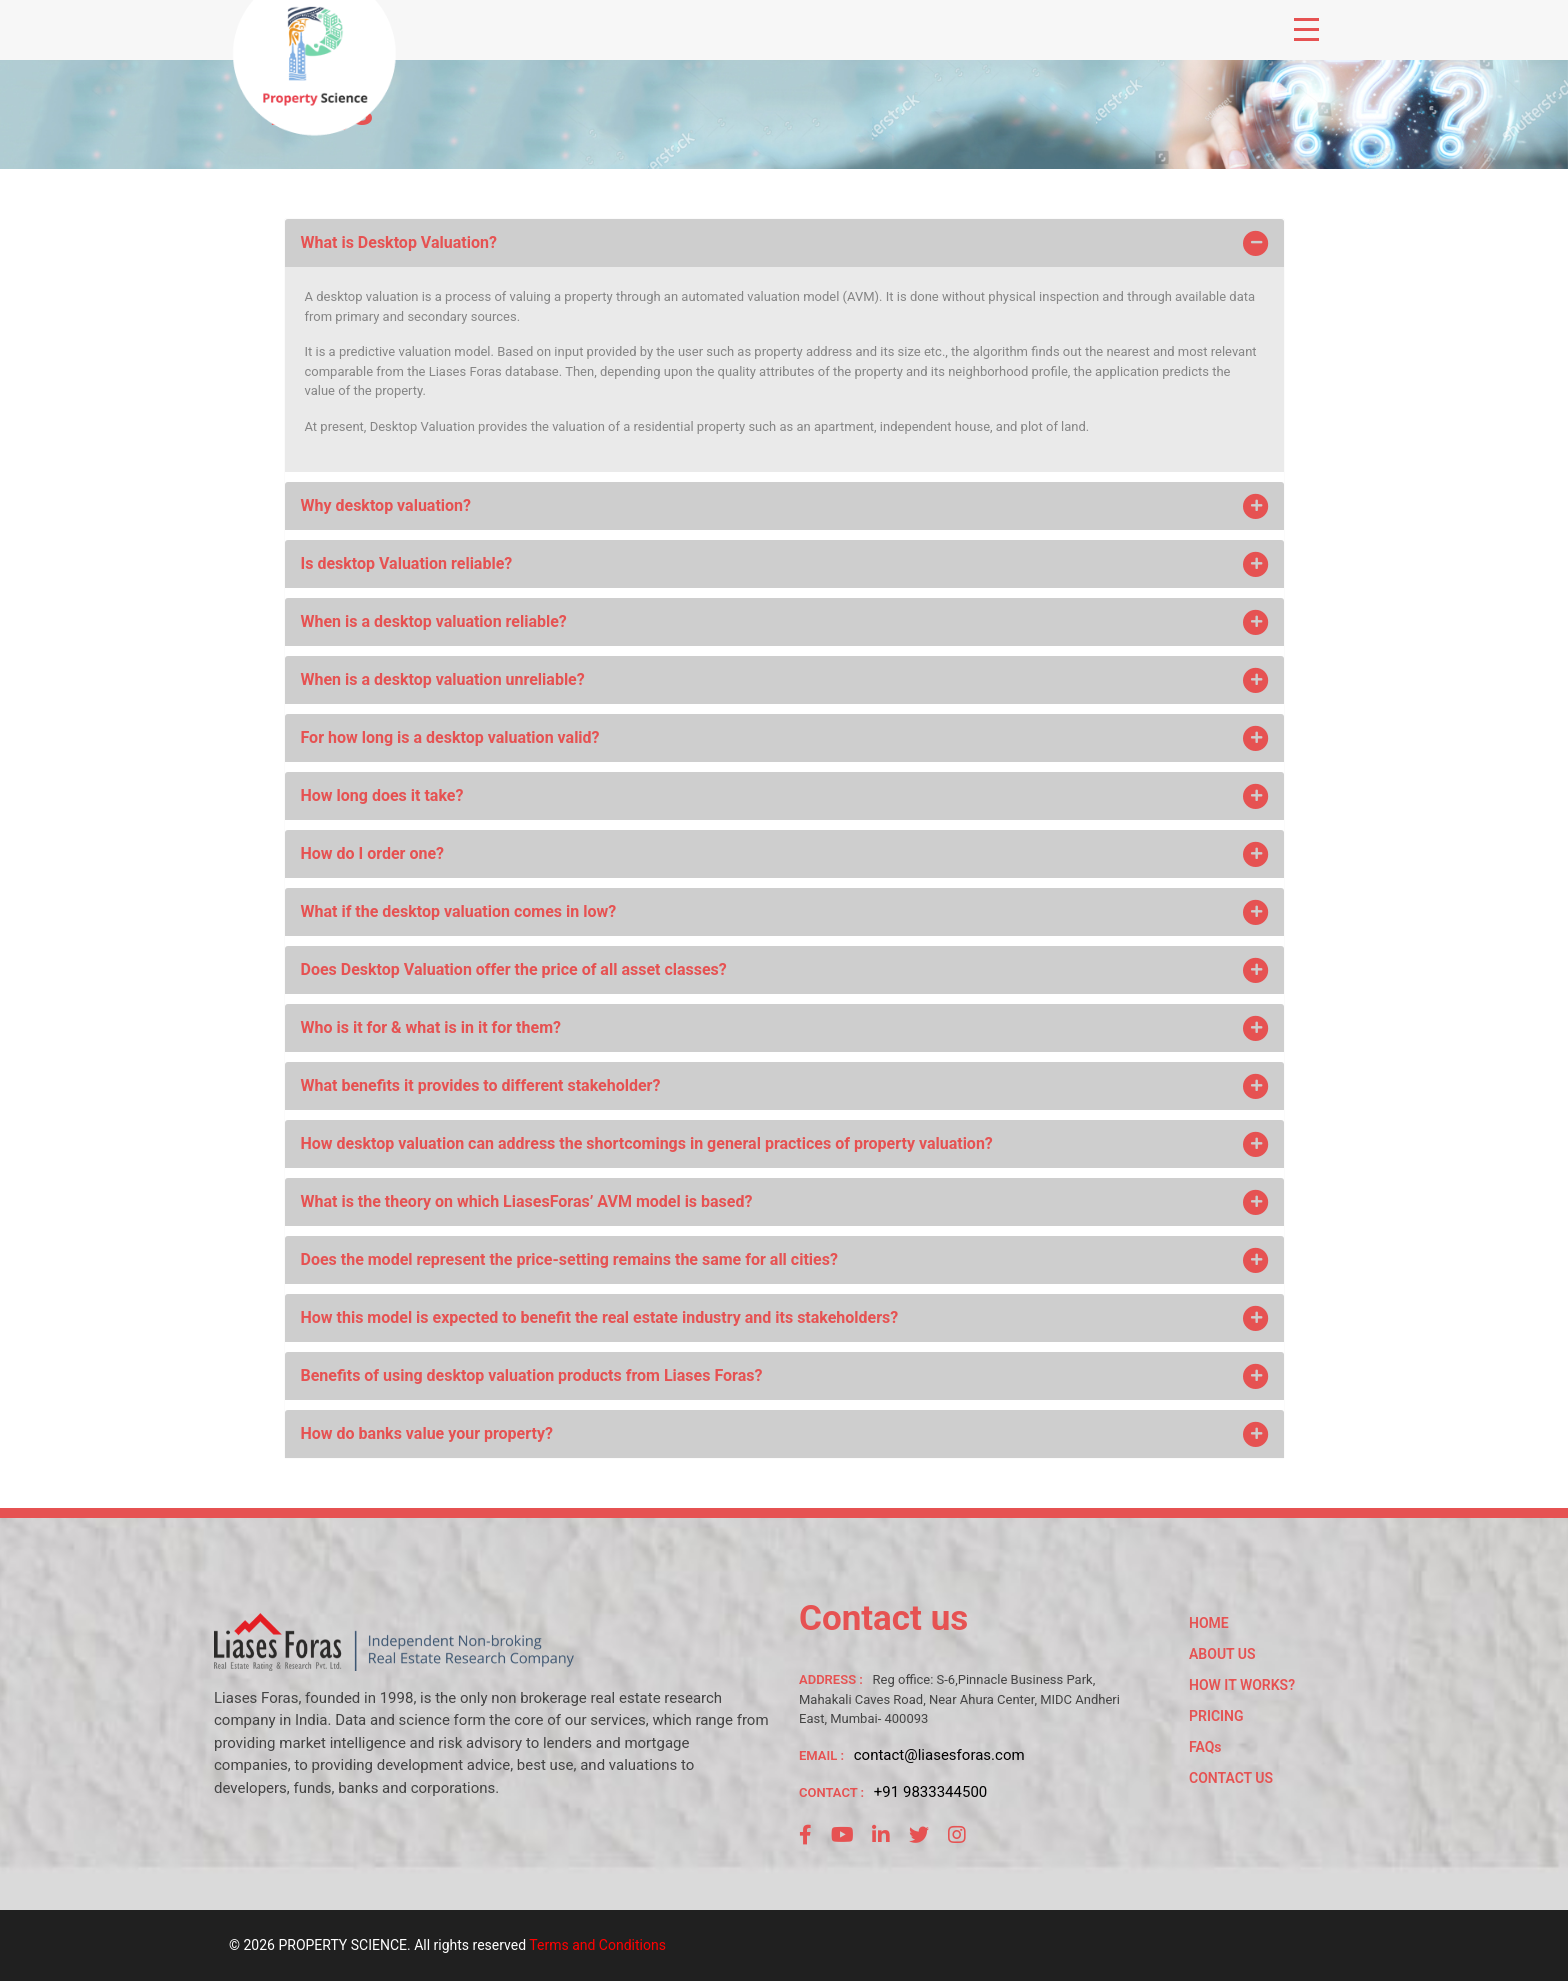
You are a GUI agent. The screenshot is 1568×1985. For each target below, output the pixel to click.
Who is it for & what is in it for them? (787, 1028)
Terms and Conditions (597, 1945)
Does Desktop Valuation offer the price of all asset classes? (787, 970)
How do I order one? (787, 854)
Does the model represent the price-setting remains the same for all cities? (787, 1260)
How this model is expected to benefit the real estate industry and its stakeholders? (787, 1318)
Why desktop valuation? (787, 506)
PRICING (1216, 1716)
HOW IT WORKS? (1242, 1685)
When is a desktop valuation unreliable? (787, 680)
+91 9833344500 (930, 1792)
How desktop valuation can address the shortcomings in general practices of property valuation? (787, 1144)
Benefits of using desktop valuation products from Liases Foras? (787, 1376)
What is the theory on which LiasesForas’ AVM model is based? (787, 1202)
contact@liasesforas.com (939, 1755)
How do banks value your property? (787, 1434)
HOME (1209, 1623)
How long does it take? (787, 796)
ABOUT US (1222, 1654)
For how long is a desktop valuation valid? (787, 738)
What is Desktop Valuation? (787, 243)
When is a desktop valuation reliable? (787, 622)
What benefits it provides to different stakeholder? (787, 1086)
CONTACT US (1231, 1778)
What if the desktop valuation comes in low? (787, 912)
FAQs (1205, 1747)
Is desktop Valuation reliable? (787, 564)
